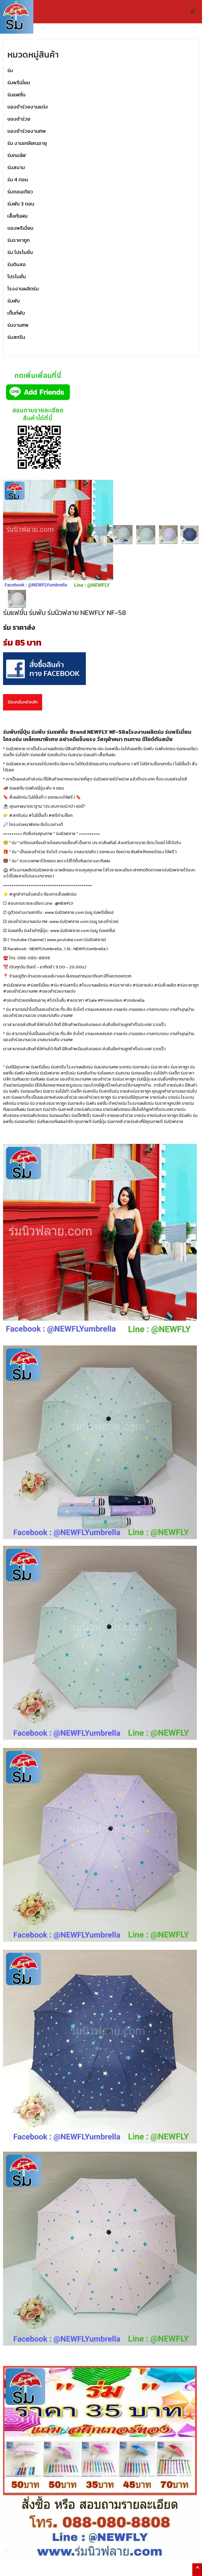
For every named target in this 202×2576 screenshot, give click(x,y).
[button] (193, 11)
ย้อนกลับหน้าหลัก (23, 702)
